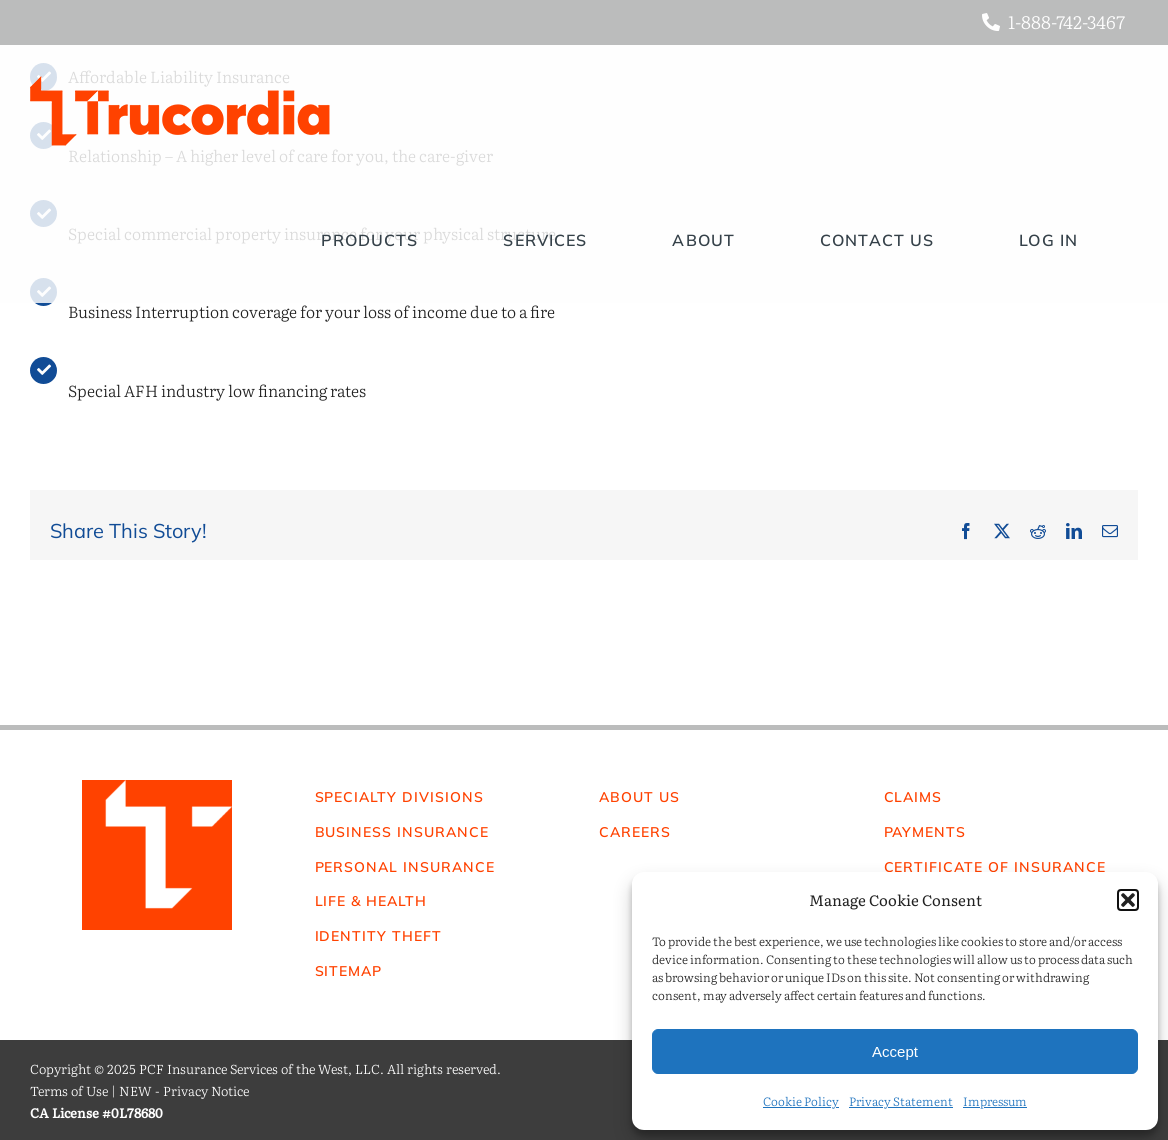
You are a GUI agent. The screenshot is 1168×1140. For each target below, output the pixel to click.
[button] (1128, 900)
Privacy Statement (901, 1101)
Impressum (995, 1101)
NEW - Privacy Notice (184, 1090)
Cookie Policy (801, 1101)
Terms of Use (69, 1090)
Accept (895, 1051)
